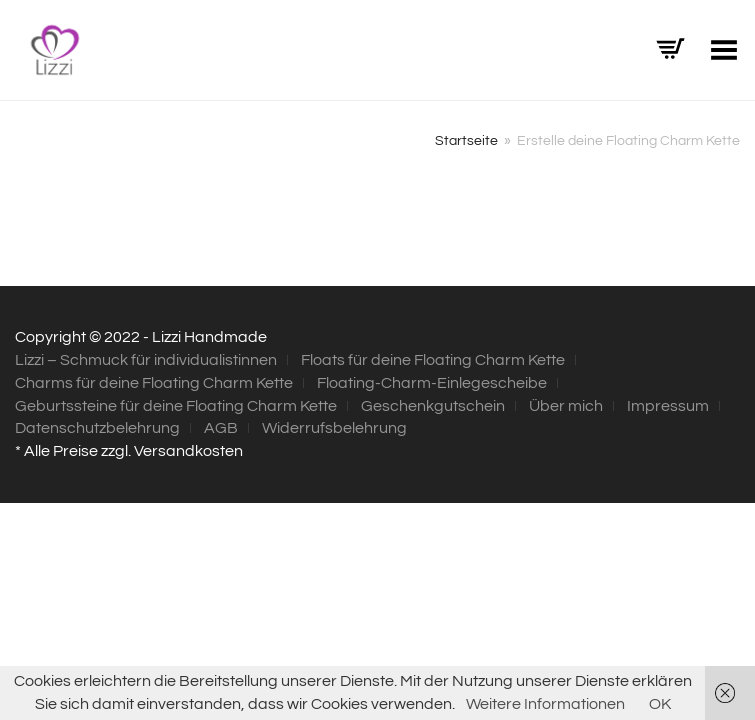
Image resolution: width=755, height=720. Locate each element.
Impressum (668, 406)
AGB (221, 428)
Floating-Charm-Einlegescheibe (432, 383)
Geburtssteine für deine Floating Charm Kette (176, 406)
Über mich (566, 406)
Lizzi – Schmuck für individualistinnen (146, 360)
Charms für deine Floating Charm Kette (154, 383)
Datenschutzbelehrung (97, 428)
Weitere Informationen (545, 704)
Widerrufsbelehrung (334, 428)
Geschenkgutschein (433, 406)
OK (660, 704)
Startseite (466, 141)
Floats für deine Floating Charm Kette (433, 360)
